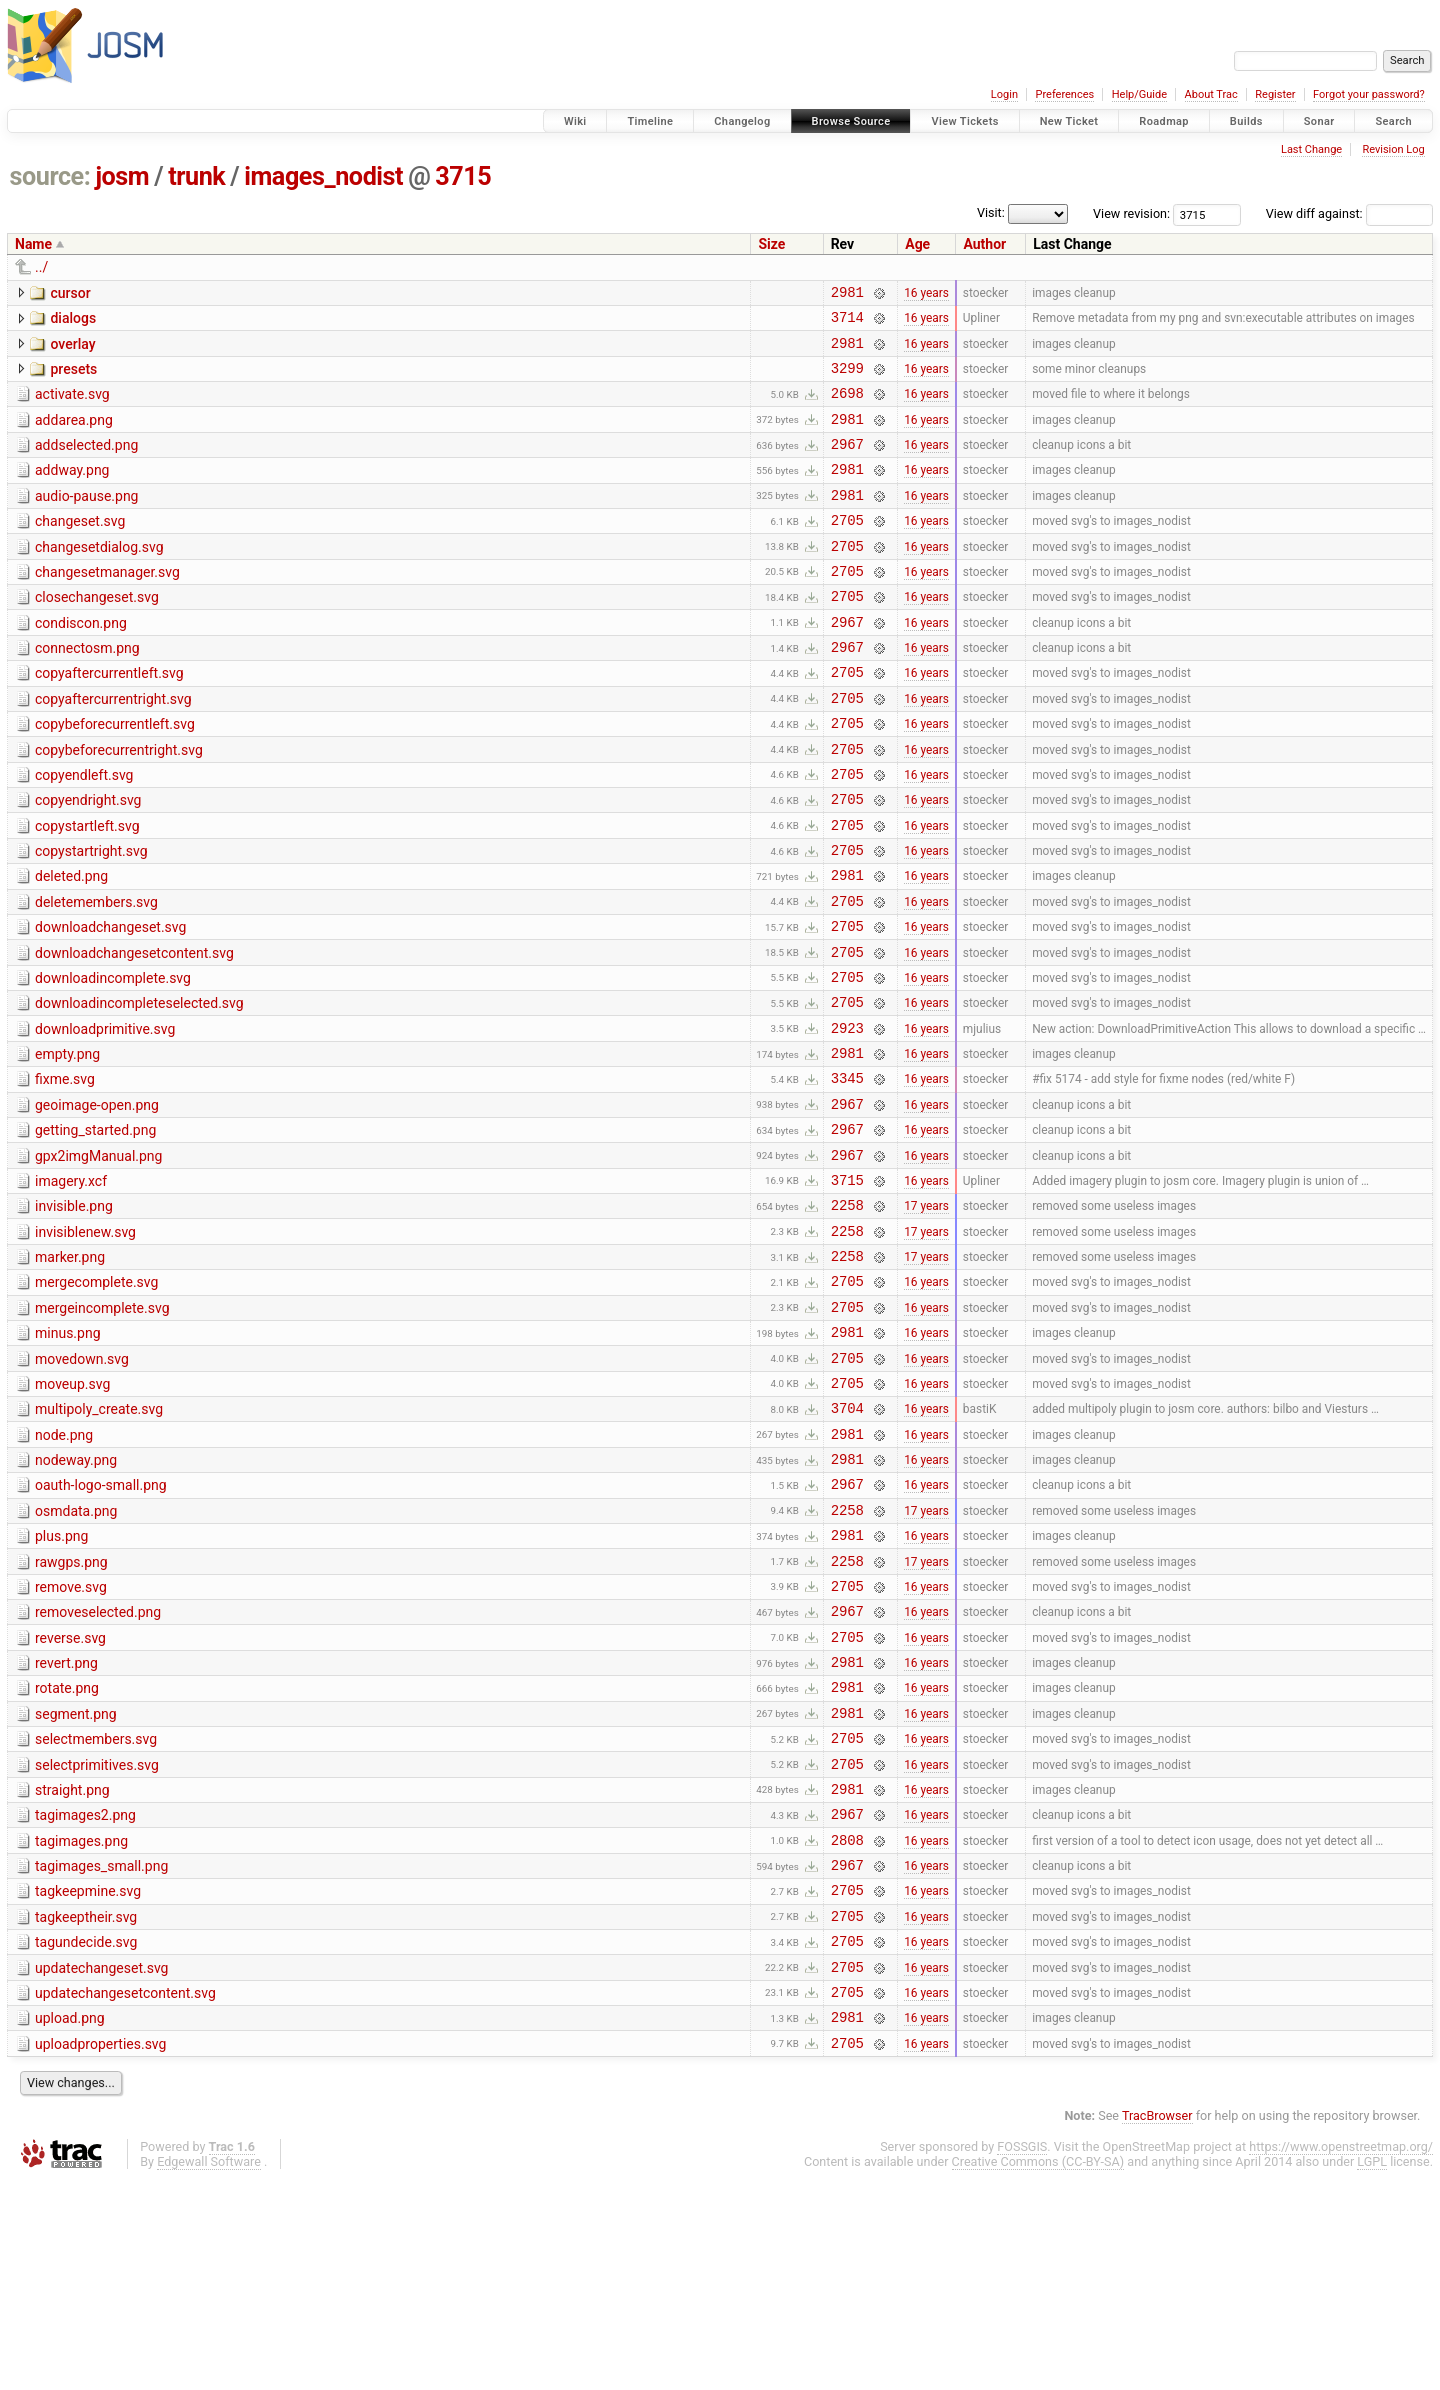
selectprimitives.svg (97, 1939)
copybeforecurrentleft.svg (115, 775)
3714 (847, 322)
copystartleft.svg (87, 889)
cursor (70, 293)
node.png (64, 1570)
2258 (847, 1315)
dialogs (73, 321)
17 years (926, 1316)
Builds (1246, 121)
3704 (847, 1542)
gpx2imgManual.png (98, 1258)
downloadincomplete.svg (113, 1059)
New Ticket (1069, 121)
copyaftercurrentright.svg (113, 747)
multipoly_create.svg (99, 1541)
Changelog (742, 121)
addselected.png (86, 463)
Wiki (575, 121)
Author (984, 244)
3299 (847, 379)
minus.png (68, 1456)
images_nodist (323, 176)
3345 (847, 1173)
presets (73, 378)
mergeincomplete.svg (102, 1428)
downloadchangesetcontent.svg (134, 1031)
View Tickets (964, 121)
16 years (926, 294)
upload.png (70, 2222)
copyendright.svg (88, 860)
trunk (196, 176)
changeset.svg (80, 548)
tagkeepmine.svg (88, 2080)
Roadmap (1164, 121)
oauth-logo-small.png (101, 1626)
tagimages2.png (85, 1995)
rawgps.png (71, 1712)
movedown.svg (82, 1485)
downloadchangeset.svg (110, 1002)
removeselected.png (98, 1768)
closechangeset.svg (97, 633)
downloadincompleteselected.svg (139, 1087)
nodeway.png (76, 1598)
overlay (72, 350)
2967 (847, 464)
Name (33, 244)
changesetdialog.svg (99, 577)
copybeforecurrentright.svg (119, 804)
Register (1275, 94)
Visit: (991, 212)
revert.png (66, 1825)
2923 (847, 1117)
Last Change (1311, 149)
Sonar (1319, 121)
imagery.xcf (71, 1286)
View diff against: (1349, 213)
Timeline (650, 121)
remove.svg (71, 1740)
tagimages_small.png (101, 2052)
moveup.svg (72, 1513)
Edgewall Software (209, 2371)
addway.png (72, 491)
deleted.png (71, 945)
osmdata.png (76, 1655)
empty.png (67, 1144)
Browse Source (851, 121)
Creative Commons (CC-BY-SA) (1038, 2371)
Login (1004, 94)
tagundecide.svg (86, 2137)
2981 (847, 294)
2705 (847, 549)
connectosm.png (87, 690)
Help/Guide (1139, 94)
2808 (847, 2025)
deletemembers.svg (96, 974)
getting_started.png (95, 1229)
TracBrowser (1157, 2325)
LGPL (1372, 2371)
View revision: (1131, 213)
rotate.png (67, 1853)
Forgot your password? (1369, 94)
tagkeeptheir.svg (86, 2109)
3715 (463, 176)
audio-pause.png (86, 520)
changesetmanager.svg (107, 605)
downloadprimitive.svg (105, 1116)
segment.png (76, 1882)
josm (122, 176)
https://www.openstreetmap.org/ (1341, 2356)
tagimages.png (81, 2024)
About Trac (1211, 94)
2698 (847, 407)
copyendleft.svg (84, 832)
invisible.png (74, 1314)
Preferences (1064, 94)
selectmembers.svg (96, 1910)
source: (50, 176)
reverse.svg (70, 1797)
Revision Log (1393, 149)
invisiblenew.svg (85, 1343)
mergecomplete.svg (96, 1399)
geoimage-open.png (97, 1201)
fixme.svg (65, 1172)
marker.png (70, 1371)
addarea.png (74, 435)
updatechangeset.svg (101, 2166)
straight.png (72, 1967)
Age (917, 244)
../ (41, 267)
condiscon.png (81, 662)
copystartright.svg (91, 917)
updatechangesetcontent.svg (125, 2194)
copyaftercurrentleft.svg (109, 718)
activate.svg (72, 406)
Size (771, 244)
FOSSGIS (1022, 2356)
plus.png (61, 1683)
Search (1393, 121)
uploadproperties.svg (100, 2251)
